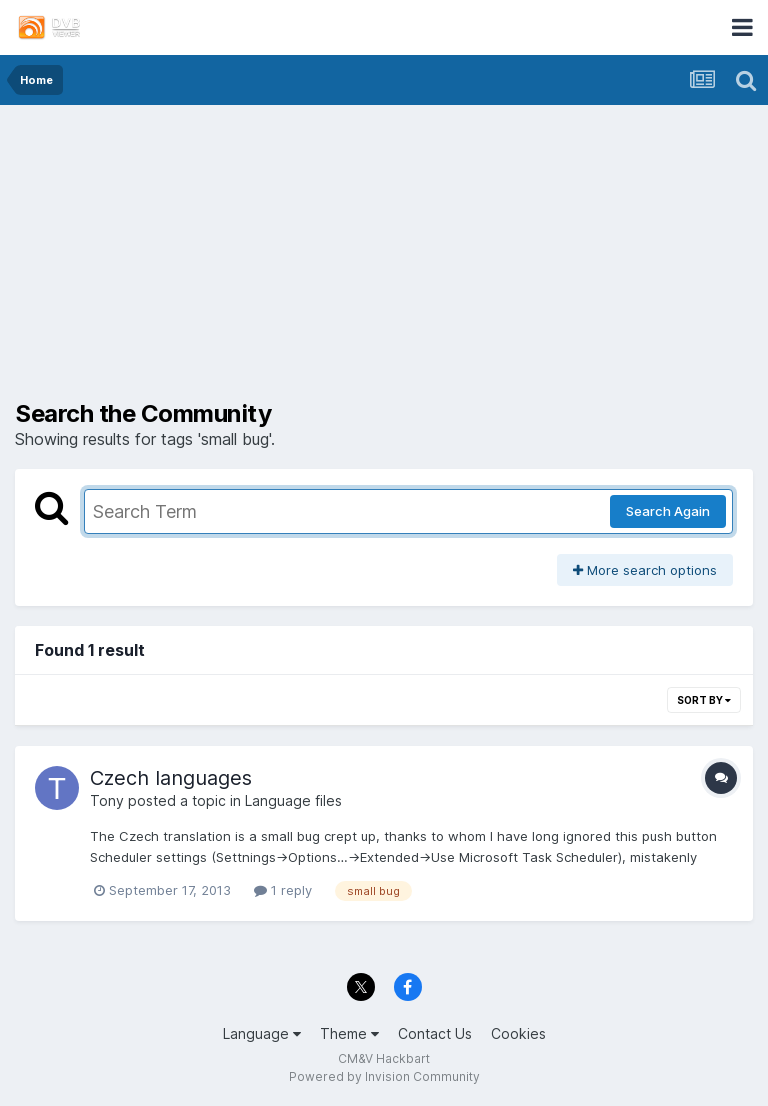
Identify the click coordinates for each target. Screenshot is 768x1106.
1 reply (283, 890)
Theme (349, 1033)
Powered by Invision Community (384, 1076)
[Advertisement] (384, 260)
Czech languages (171, 778)
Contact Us (435, 1033)
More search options (645, 570)
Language (262, 1033)
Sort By (704, 700)
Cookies (518, 1033)
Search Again (668, 511)
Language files (293, 800)
